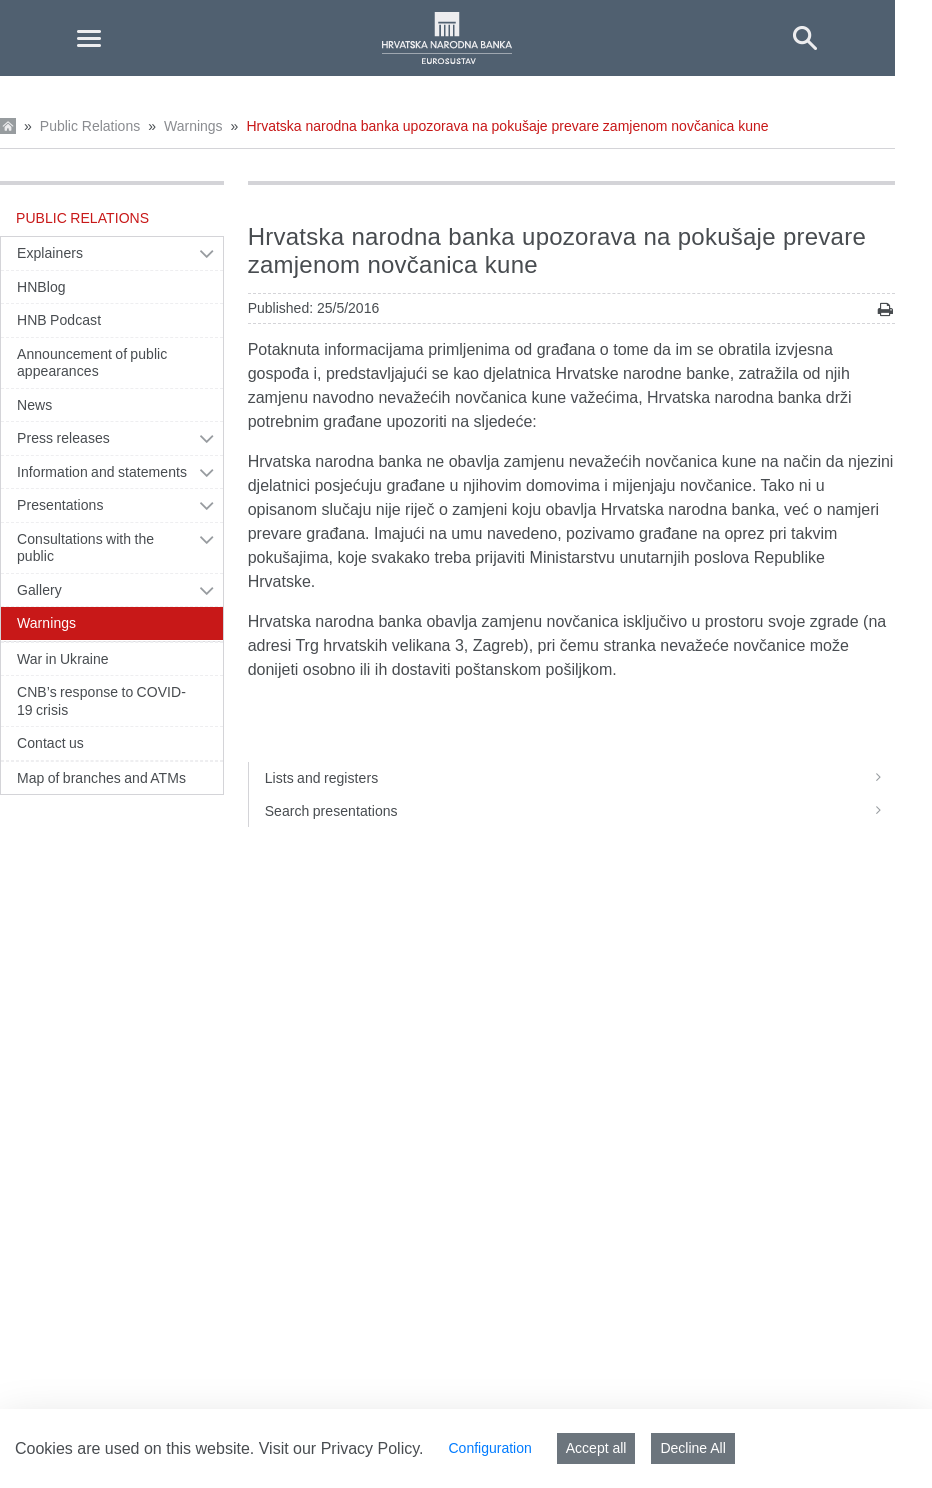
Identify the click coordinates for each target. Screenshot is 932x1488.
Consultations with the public (85, 548)
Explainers (50, 253)
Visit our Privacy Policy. (341, 1448)
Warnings (193, 126)
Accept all (596, 1448)
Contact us (50, 743)
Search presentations (580, 811)
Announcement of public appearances (92, 363)
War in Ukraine (63, 659)
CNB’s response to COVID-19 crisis (101, 701)
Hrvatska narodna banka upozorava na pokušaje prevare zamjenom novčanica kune (507, 126)
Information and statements (102, 472)
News (34, 405)
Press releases (63, 438)
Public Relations (90, 126)
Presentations (60, 505)
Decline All (692, 1448)
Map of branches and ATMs (101, 778)
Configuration (489, 1448)
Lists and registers (580, 778)
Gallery (39, 590)
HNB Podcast (59, 320)
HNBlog (41, 287)
